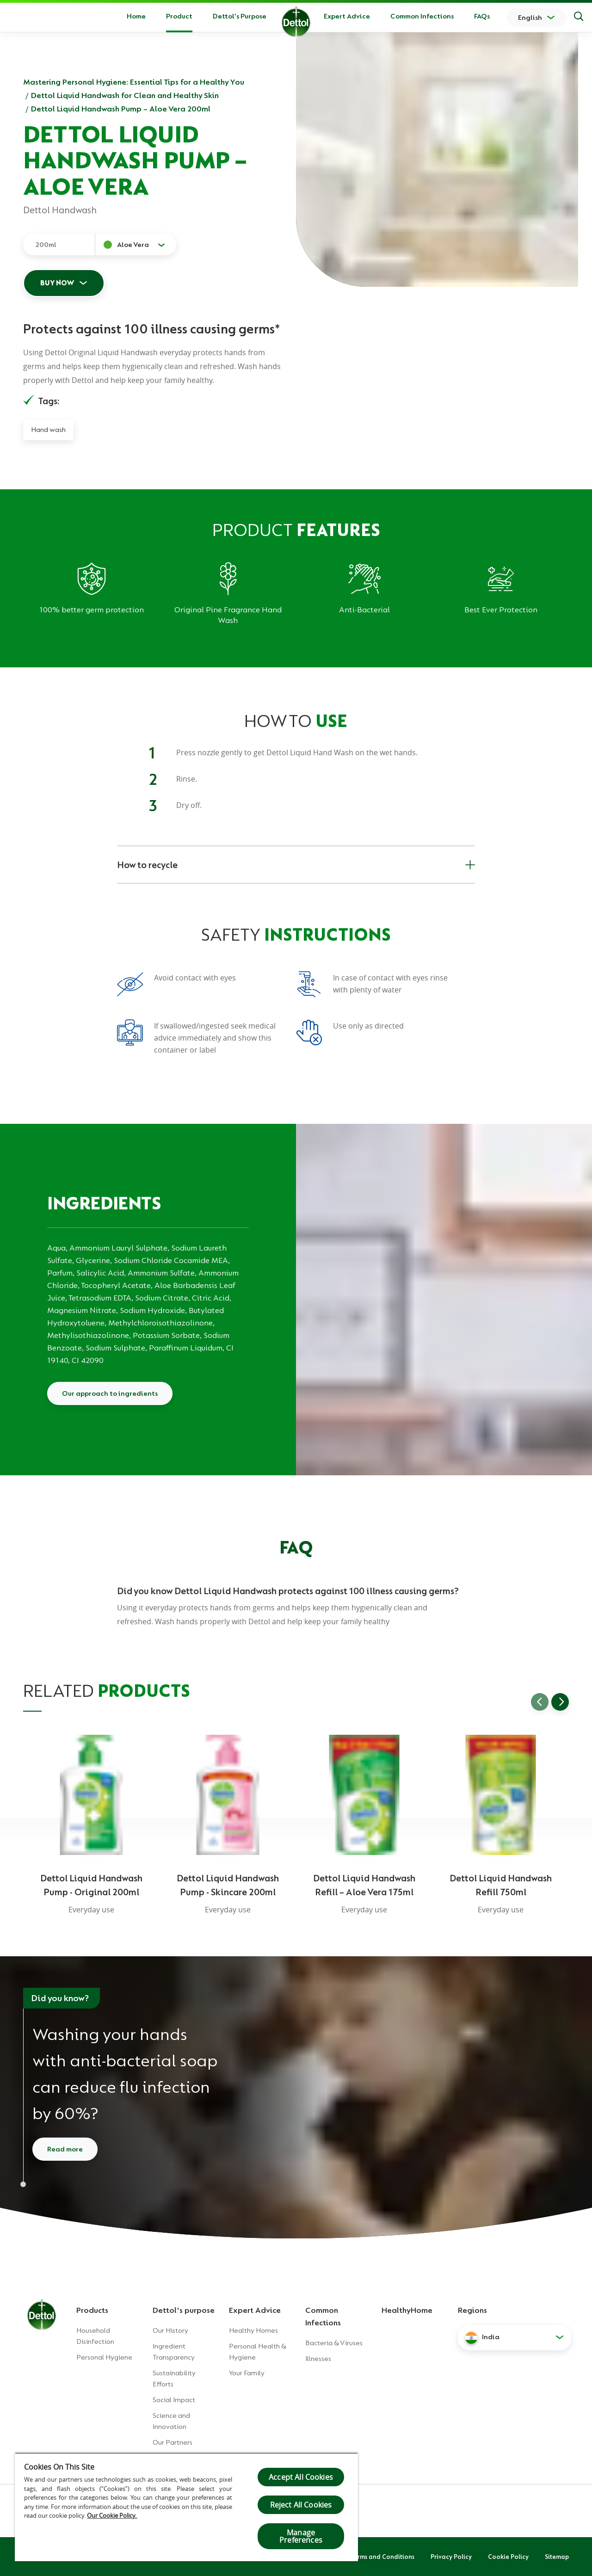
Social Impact (174, 2400)
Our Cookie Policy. (112, 2515)
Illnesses (318, 2358)
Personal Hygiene (104, 2357)
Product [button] (179, 16)
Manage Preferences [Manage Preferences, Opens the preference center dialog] (300, 2536)
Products (92, 2310)
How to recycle (296, 864)
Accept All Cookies (301, 2477)
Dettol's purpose (184, 2310)
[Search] (578, 17)
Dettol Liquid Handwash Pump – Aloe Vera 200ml (120, 108)
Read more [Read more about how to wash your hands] (65, 2149)
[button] (514, 2337)
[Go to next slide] (560, 1702)
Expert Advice (347, 16)
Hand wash (48, 429)
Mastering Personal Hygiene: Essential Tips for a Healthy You (133, 81)
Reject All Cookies (301, 2505)
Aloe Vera (133, 244)
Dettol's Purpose (239, 16)
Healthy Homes (253, 2330)
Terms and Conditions (382, 2556)
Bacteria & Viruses (334, 2343)
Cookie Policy (508, 2556)
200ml (45, 244)
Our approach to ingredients (110, 1393)
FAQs (482, 16)
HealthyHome (407, 2310)
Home (136, 16)
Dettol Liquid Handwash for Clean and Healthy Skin (125, 95)
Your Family (247, 2373)
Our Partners (172, 2442)
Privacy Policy (451, 2556)
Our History (170, 2330)
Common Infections (422, 16)
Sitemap (557, 2556)
